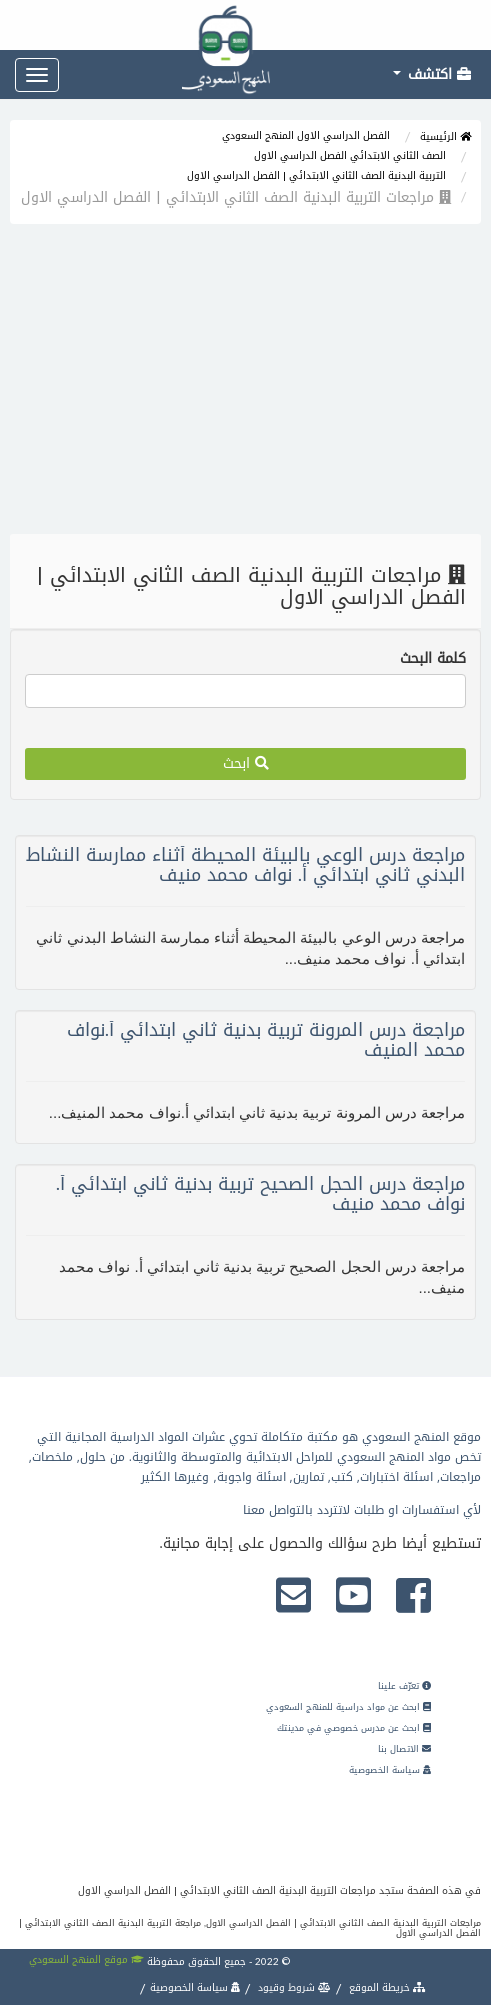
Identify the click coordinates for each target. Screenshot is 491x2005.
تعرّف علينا (404, 1686)
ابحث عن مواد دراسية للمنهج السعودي (348, 1707)
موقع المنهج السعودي (86, 1959)
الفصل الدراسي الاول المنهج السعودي (306, 135)
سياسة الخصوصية (390, 1770)
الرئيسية (445, 136)
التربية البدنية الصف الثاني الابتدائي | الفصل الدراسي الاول (316, 175)
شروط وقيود (293, 1987)
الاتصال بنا (404, 1749)
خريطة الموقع (386, 1987)
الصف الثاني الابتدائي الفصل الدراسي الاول (350, 155)
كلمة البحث (433, 659)
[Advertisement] (245, 384)
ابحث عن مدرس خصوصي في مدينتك (354, 1728)
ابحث (246, 763)
